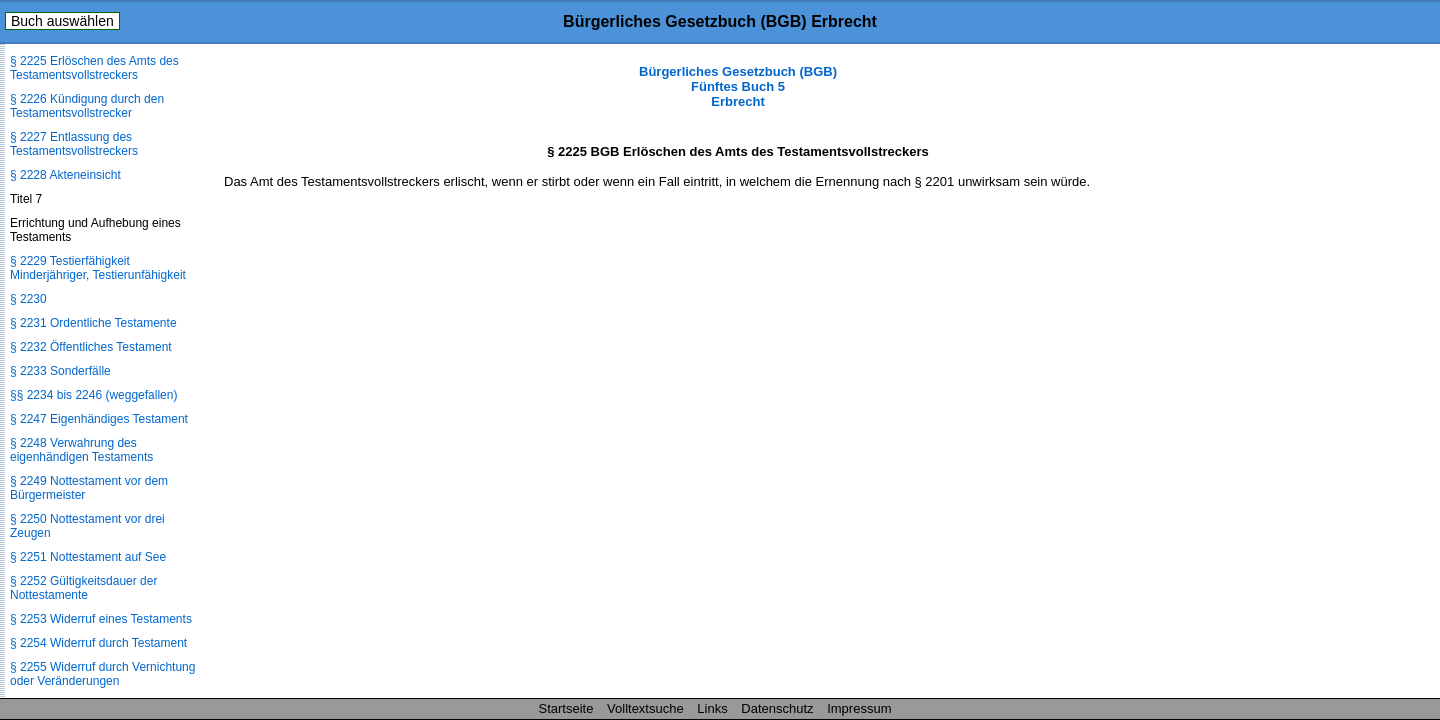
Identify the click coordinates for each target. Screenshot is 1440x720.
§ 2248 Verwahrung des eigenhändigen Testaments (81, 450)
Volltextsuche (645, 708)
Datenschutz (777, 708)
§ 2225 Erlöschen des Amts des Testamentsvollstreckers (94, 68)
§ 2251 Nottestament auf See (88, 557)
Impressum (859, 708)
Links (712, 708)
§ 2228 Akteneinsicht (65, 175)
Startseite (566, 708)
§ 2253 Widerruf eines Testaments (101, 619)
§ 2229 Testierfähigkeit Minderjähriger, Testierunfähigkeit (98, 268)
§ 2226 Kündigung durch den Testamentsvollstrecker (87, 106)
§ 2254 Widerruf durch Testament (98, 643)
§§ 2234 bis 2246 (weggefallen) (93, 395)
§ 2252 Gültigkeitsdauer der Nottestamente (83, 588)
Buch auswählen (62, 21)
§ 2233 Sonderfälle (60, 371)
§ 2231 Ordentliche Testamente (93, 323)
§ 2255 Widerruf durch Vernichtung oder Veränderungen (102, 674)
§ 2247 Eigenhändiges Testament (99, 419)
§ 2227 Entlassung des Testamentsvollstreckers (74, 144)
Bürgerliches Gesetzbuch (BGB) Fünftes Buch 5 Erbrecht (738, 86)
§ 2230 (28, 299)
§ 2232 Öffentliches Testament (91, 347)
